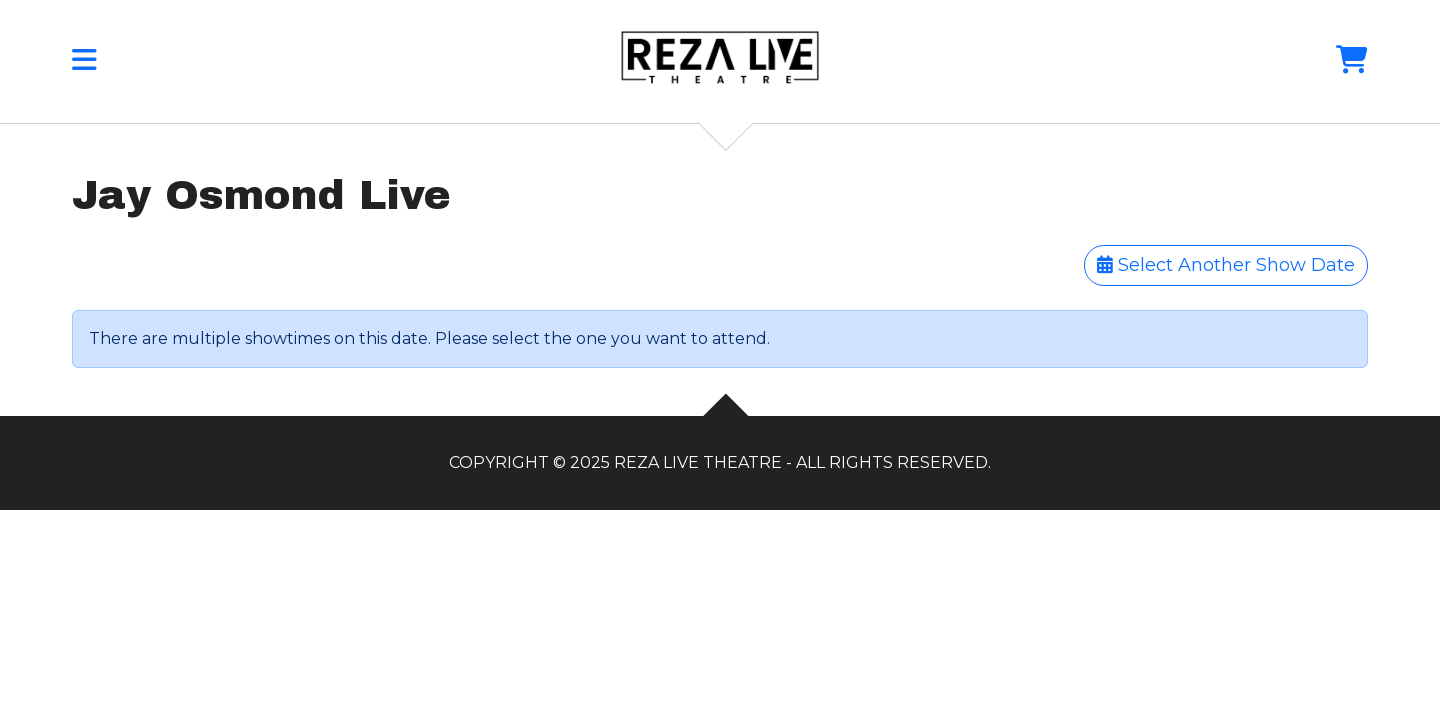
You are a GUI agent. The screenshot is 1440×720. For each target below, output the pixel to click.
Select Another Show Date (1226, 265)
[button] (84, 64)
